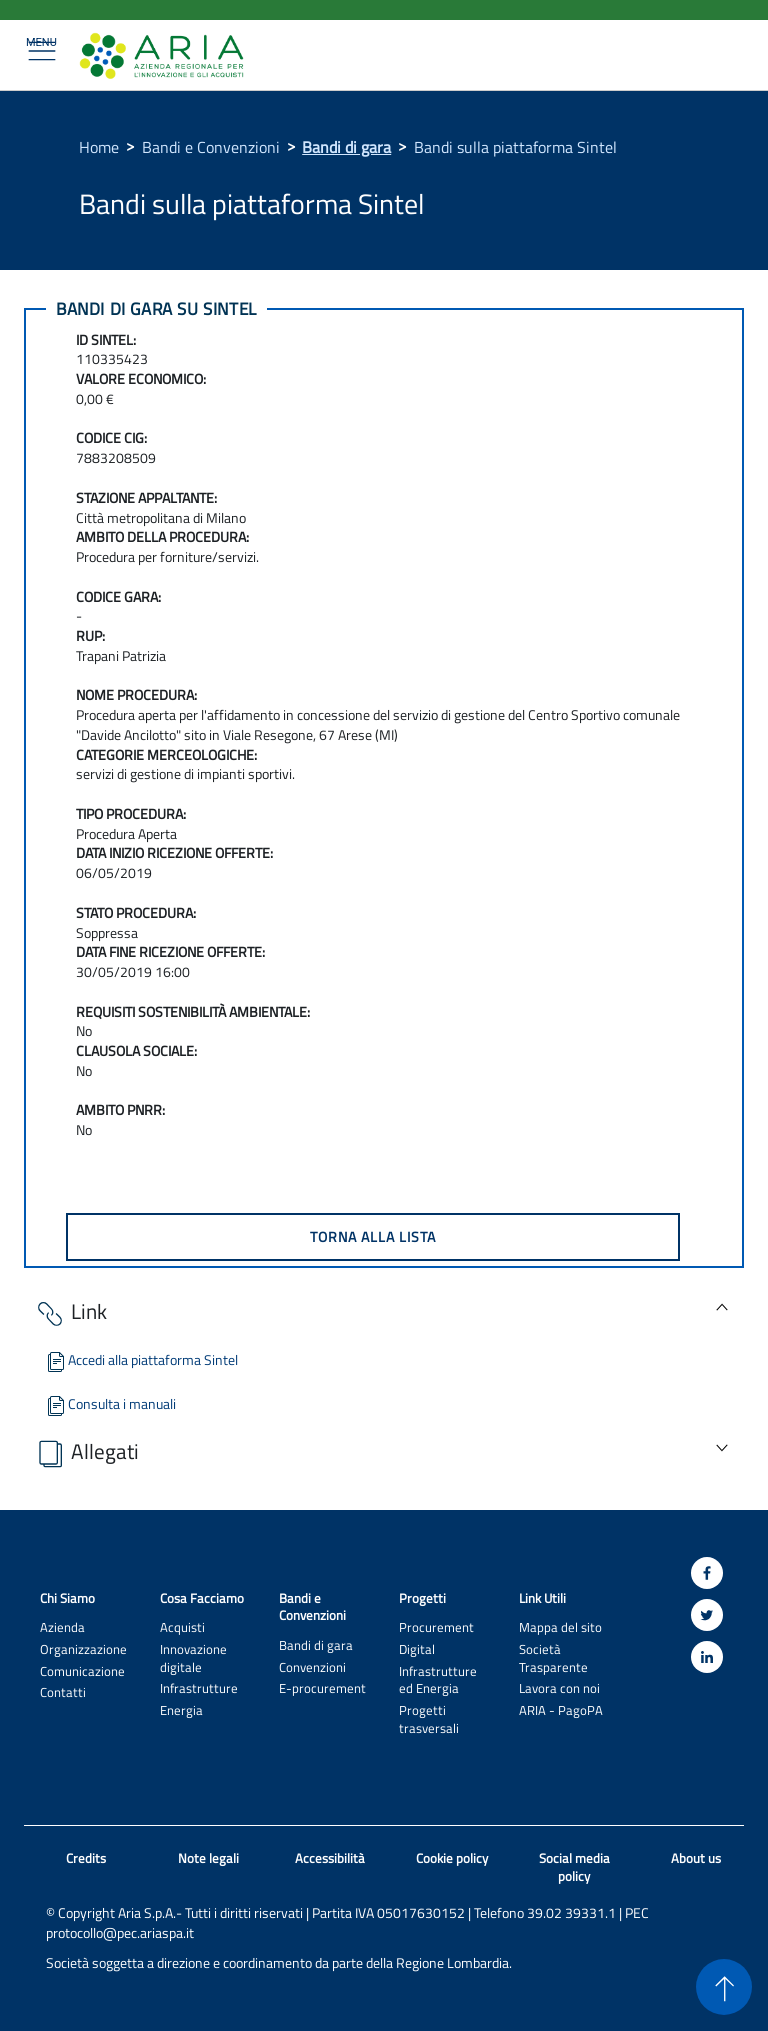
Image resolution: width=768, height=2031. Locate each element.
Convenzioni (312, 1667)
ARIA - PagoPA (561, 1710)
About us (696, 1858)
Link (70, 1312)
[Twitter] (707, 1615)
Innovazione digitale (193, 1658)
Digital (417, 1649)
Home (99, 147)
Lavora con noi (559, 1688)
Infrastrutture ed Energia (438, 1680)
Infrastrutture (199, 1688)
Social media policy (574, 1867)
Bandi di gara (346, 147)
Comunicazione (82, 1671)
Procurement (436, 1627)
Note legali (208, 1858)
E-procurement (322, 1688)
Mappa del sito (560, 1627)
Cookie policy (452, 1858)
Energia (181, 1710)
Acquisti (182, 1627)
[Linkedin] (707, 1657)
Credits (86, 1858)
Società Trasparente (553, 1658)
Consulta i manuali (110, 1403)
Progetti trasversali (429, 1719)
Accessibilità (330, 1858)
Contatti (63, 1692)
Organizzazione (83, 1649)
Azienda (62, 1627)
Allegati (86, 1452)
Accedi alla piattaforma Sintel (141, 1359)
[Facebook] (707, 1573)
